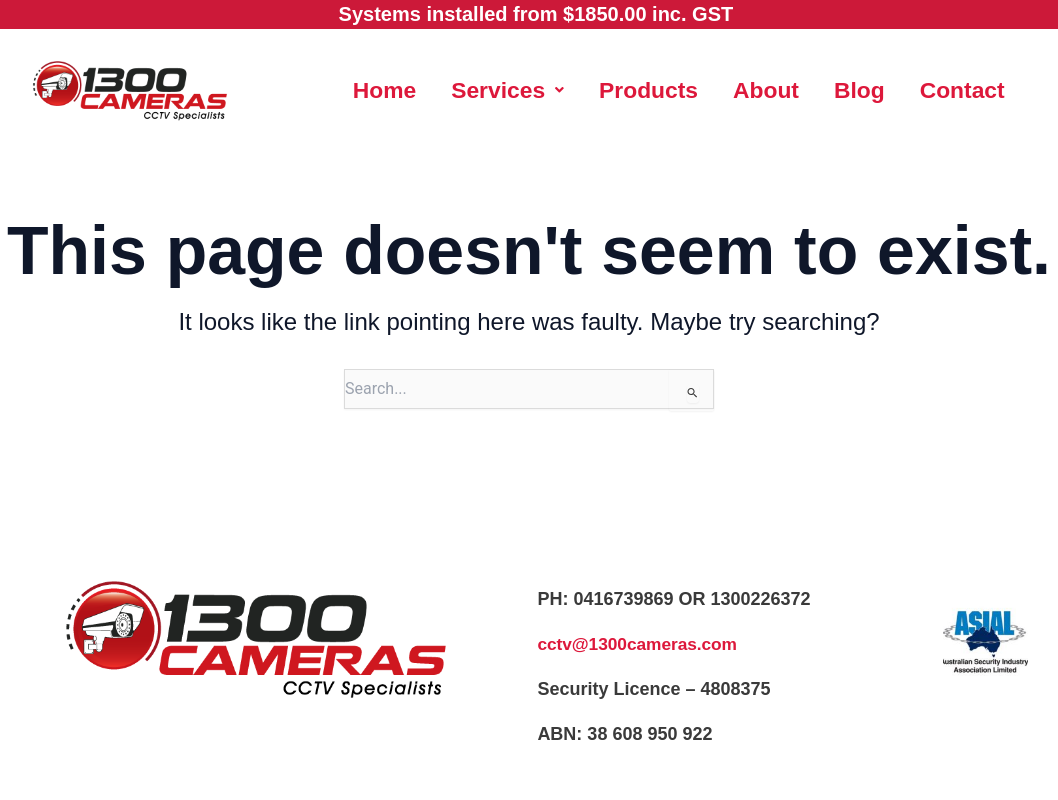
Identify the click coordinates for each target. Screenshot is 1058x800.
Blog (924, 85)
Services (561, 85)
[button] (561, 86)
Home (434, 85)
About (828, 85)
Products (707, 85)
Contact (678, 139)
